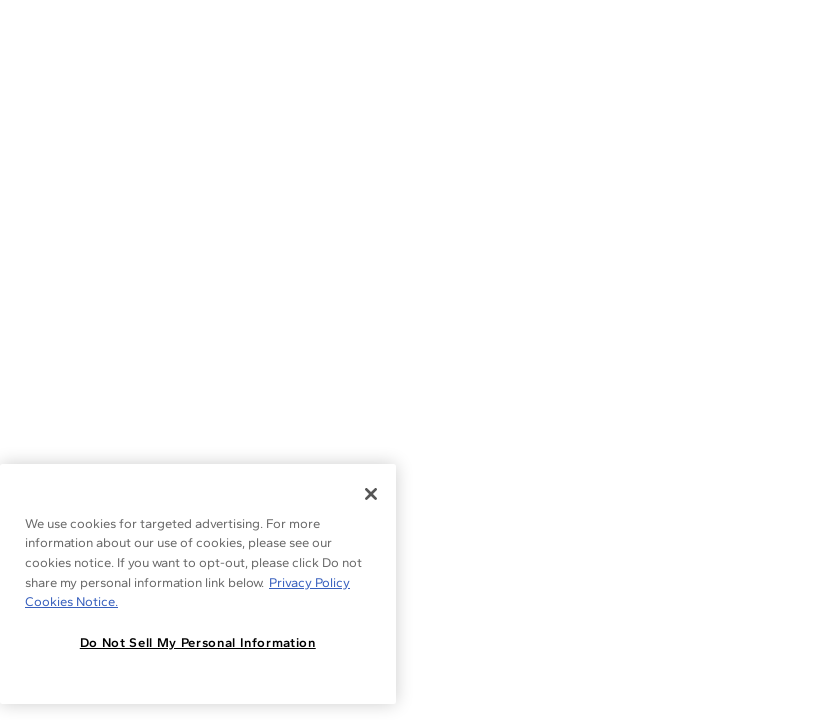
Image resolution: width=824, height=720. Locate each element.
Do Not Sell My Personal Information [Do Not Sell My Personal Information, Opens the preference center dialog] (198, 642)
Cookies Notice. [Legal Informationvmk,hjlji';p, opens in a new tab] (71, 601)
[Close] (371, 494)
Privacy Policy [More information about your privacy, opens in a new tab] (309, 582)
